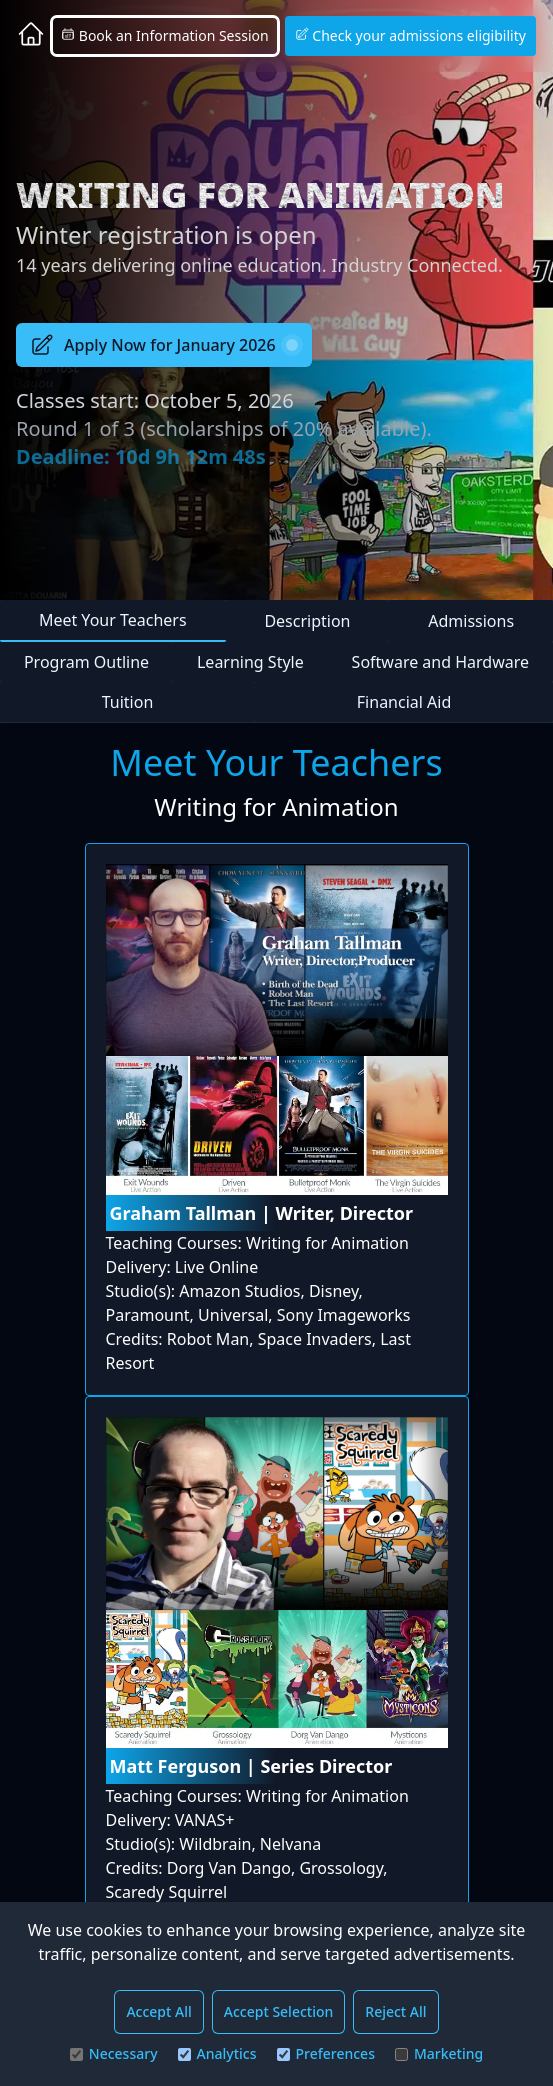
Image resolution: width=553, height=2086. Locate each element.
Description (307, 621)
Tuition (128, 702)
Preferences (326, 2053)
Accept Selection (279, 2011)
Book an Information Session (165, 35)
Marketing (439, 2053)
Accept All (158, 2011)
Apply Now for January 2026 (164, 345)
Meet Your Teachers (113, 620)
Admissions (471, 621)
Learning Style (250, 662)
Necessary (114, 2053)
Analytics (217, 2053)
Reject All (395, 2011)
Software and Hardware (440, 662)
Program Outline (86, 662)
